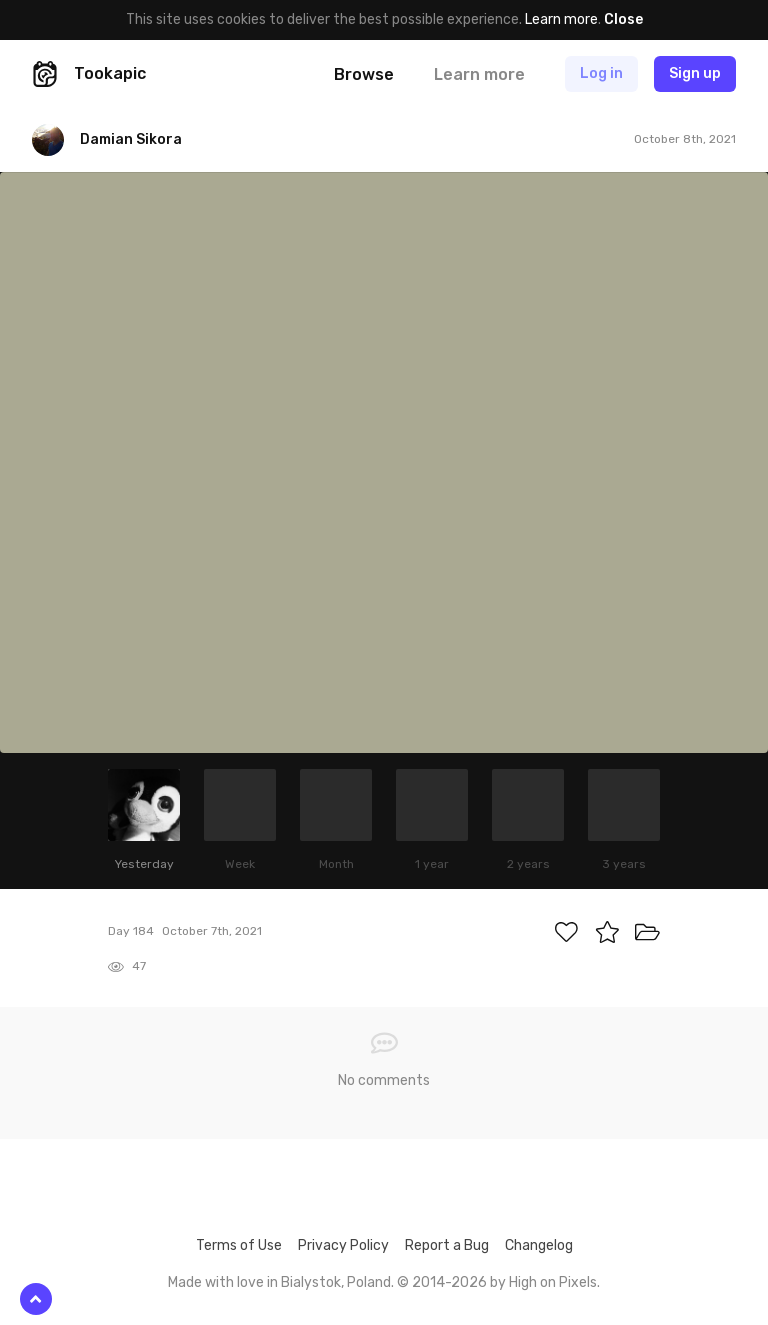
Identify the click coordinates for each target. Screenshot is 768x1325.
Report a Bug (447, 1245)
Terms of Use (239, 1245)
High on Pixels (553, 1282)
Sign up (695, 73)
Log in (601, 73)
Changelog (539, 1245)
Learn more (561, 19)
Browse (364, 74)
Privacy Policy (343, 1245)
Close (623, 19)
